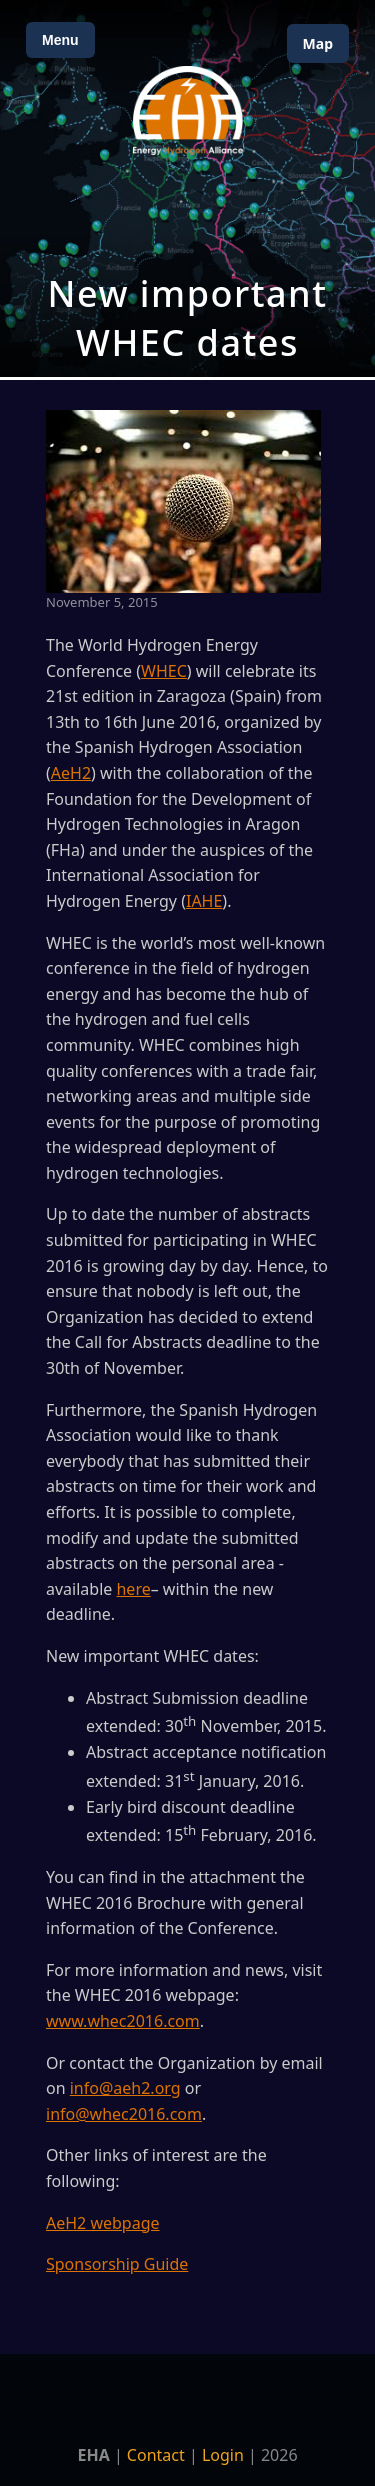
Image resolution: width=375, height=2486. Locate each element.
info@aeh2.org (125, 2088)
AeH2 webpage (103, 2223)
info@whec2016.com (124, 2114)
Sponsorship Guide (117, 2264)
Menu (60, 40)
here (133, 1589)
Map (318, 43)
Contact (156, 2455)
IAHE (204, 901)
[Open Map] (187, 188)
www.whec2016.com (123, 2021)
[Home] (188, 110)
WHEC (164, 671)
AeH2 (71, 773)
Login (223, 2455)
